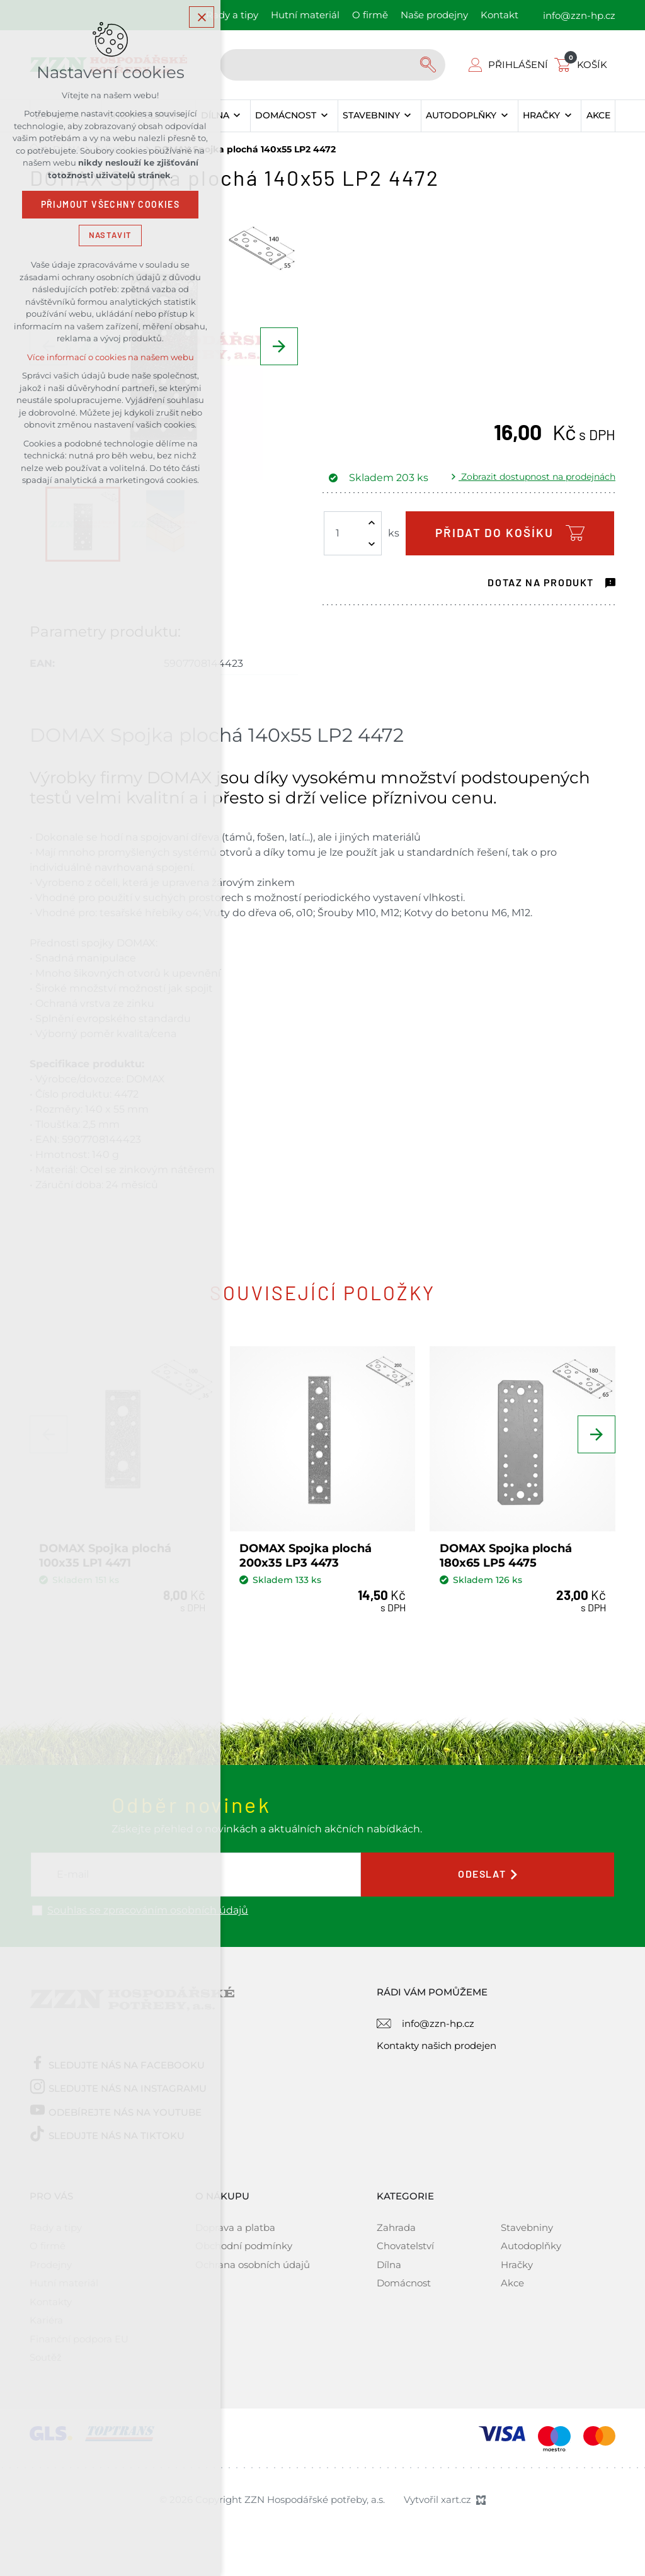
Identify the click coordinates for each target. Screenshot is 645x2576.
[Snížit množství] (371, 544)
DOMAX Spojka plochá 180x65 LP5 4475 (506, 1555)
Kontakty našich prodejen (436, 2045)
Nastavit (110, 235)
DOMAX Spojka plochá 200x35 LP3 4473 (305, 1555)
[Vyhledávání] (429, 65)
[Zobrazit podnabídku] (237, 116)
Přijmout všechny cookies (110, 205)
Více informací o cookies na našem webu (110, 357)
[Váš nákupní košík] (583, 64)
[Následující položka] (279, 346)
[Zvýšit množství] (371, 522)
